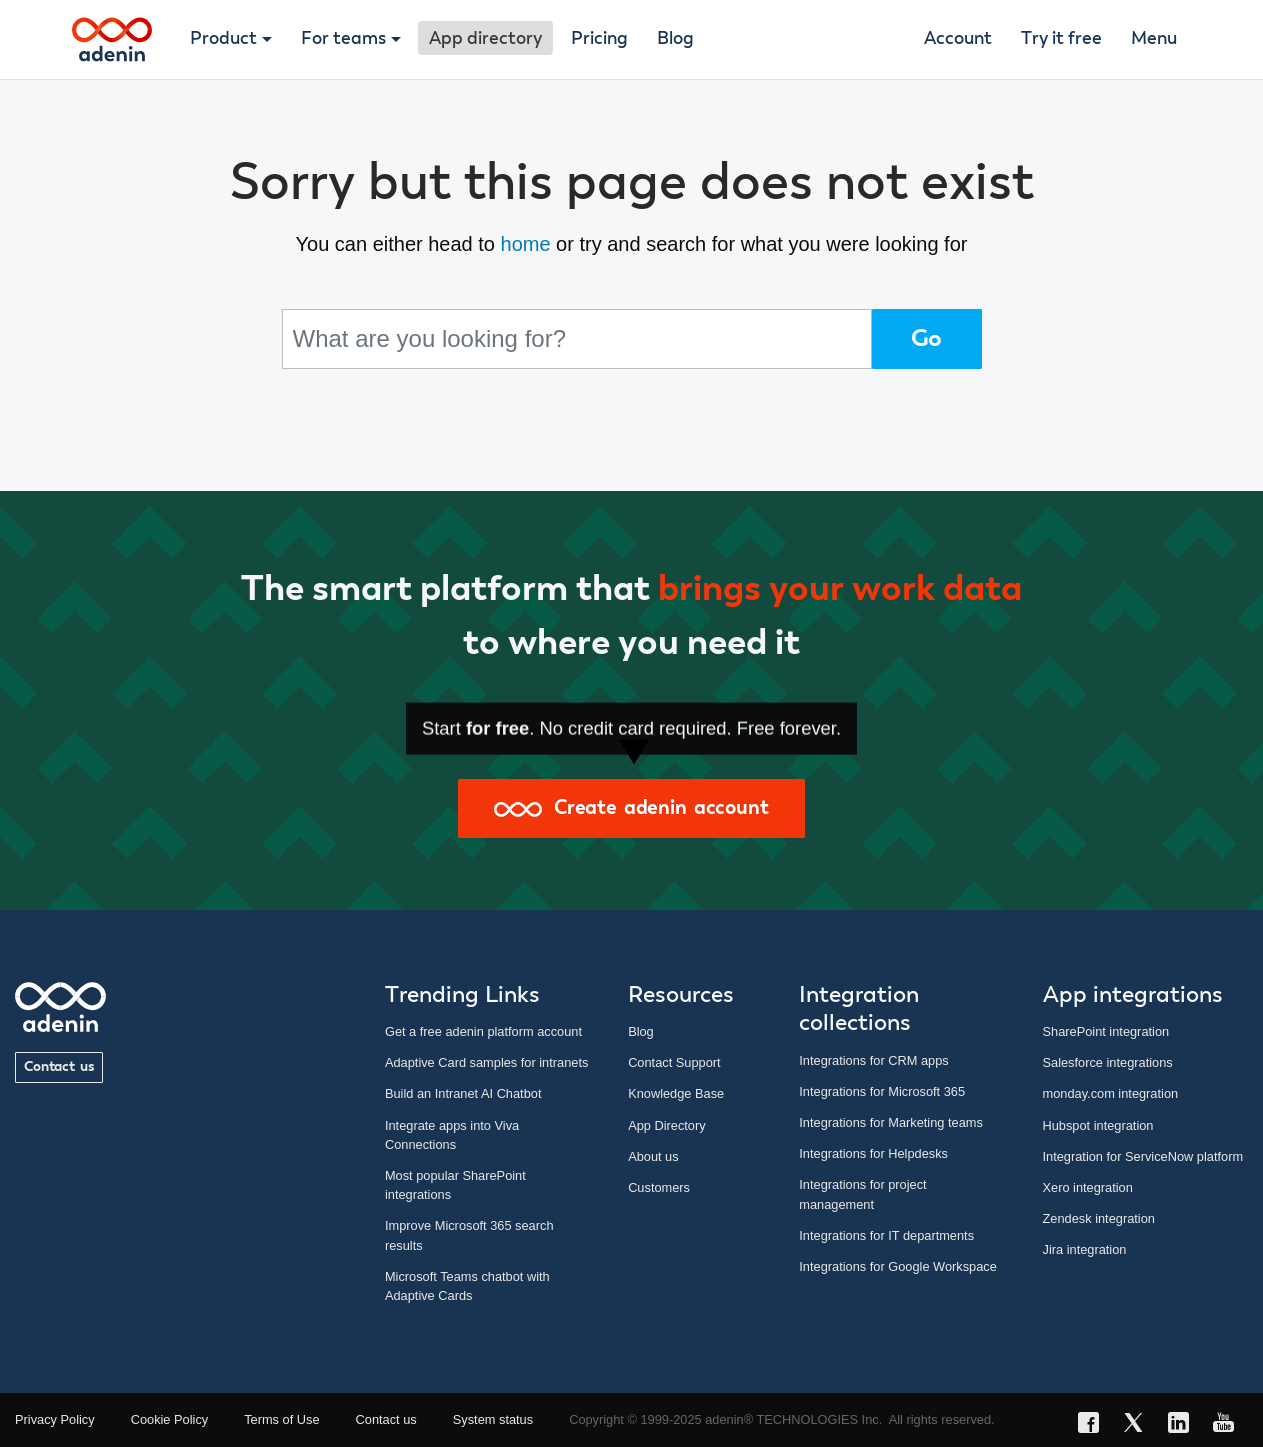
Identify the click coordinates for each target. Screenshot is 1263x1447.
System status (493, 1419)
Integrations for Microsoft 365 (882, 1091)
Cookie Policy (170, 1419)
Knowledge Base (676, 1093)
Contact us (59, 1067)
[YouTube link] (1229, 1425)
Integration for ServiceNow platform (1143, 1156)
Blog (675, 39)
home (526, 244)
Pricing (599, 39)
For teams (343, 39)
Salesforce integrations (1108, 1062)
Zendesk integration (1099, 1218)
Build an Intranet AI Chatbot (463, 1093)
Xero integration (1088, 1187)
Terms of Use (281, 1419)
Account (958, 39)
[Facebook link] (1094, 1425)
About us (653, 1156)
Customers (659, 1187)
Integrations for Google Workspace (898, 1266)
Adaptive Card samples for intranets (486, 1062)
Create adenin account (631, 808)
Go (927, 339)
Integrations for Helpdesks (873, 1153)
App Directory (667, 1125)
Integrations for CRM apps (873, 1060)
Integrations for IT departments (886, 1235)
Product (223, 39)
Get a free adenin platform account (483, 1031)
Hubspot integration (1098, 1125)
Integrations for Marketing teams (891, 1122)
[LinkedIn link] (1184, 1425)
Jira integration (1085, 1249)
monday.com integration (1111, 1093)
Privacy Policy (55, 1419)
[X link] (1139, 1425)
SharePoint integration (1106, 1031)
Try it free (1061, 39)
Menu (1154, 39)
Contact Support (674, 1062)
